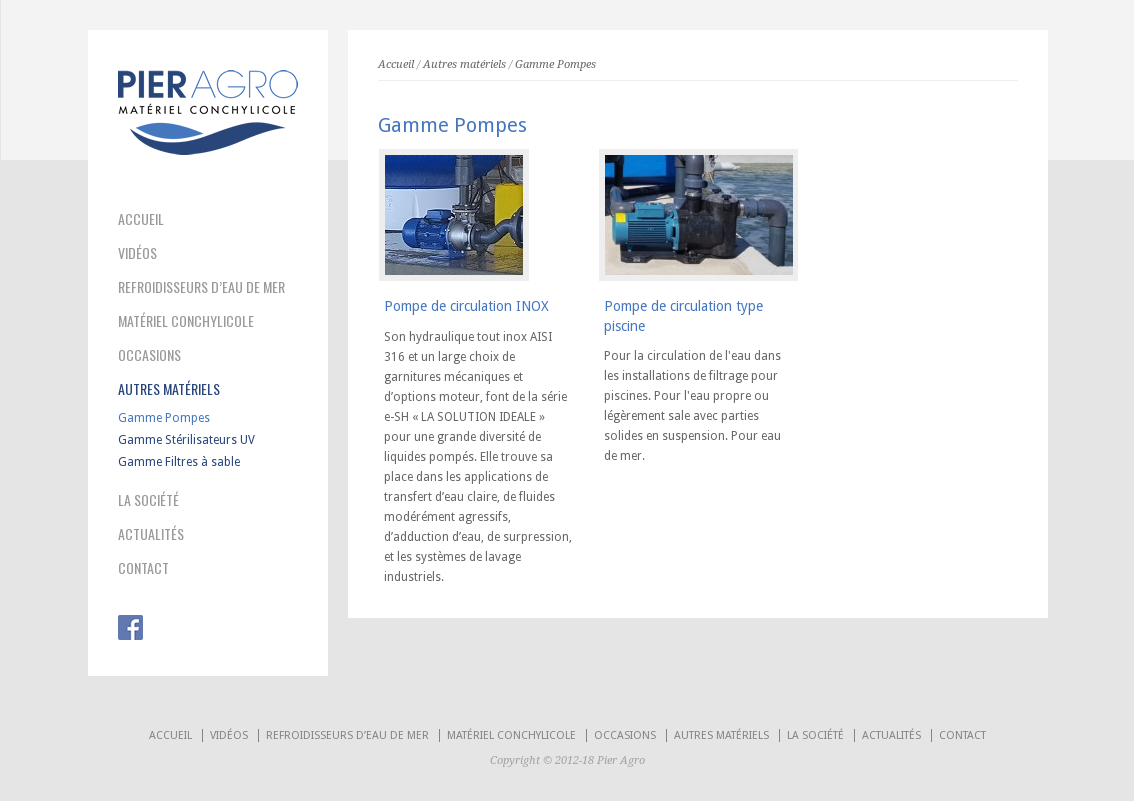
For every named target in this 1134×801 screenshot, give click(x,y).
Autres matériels (464, 64)
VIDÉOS (137, 253)
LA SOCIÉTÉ (148, 500)
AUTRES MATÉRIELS (169, 389)
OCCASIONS (149, 355)
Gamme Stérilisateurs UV (186, 440)
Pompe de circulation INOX (466, 306)
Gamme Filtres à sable (179, 462)
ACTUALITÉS (151, 534)
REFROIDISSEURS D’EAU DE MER (201, 287)
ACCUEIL (141, 219)
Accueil (396, 64)
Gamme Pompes (164, 418)
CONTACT (143, 568)
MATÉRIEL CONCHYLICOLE (186, 321)
